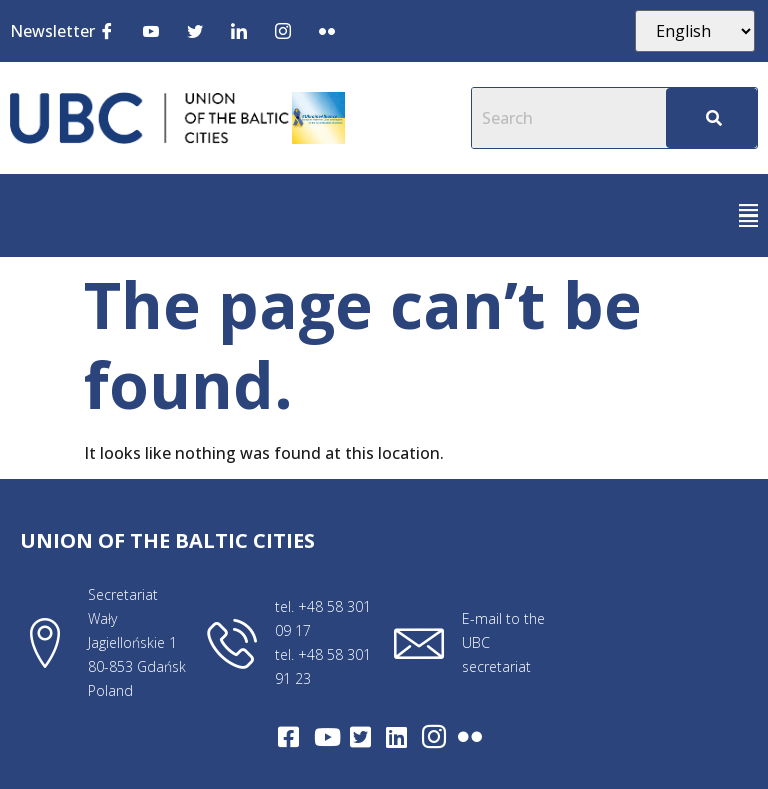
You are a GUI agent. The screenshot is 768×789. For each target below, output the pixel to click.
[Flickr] (327, 30)
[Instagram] (283, 30)
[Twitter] (195, 30)
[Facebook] (107, 30)
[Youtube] (151, 30)
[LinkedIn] (239, 30)
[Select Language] (695, 31)
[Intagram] (434, 737)
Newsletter (52, 31)
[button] (748, 215)
